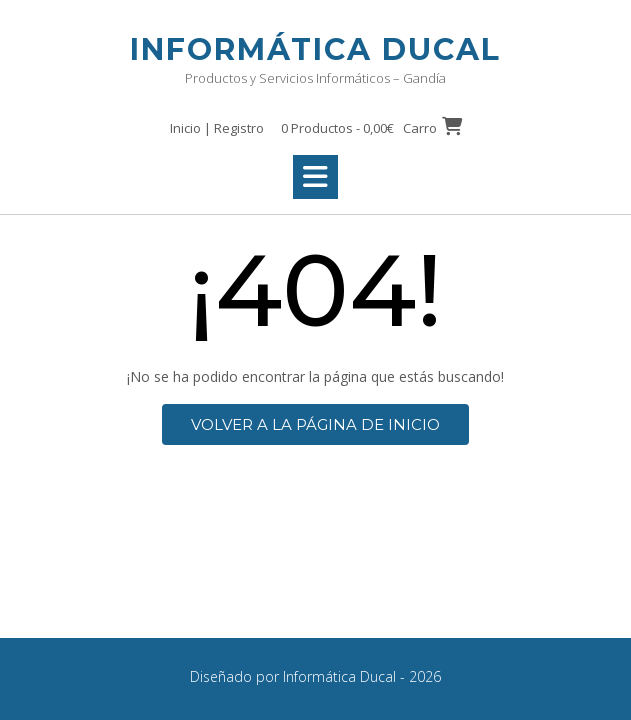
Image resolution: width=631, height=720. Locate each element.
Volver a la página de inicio (315, 424)
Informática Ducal (315, 49)
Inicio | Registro (217, 128)
